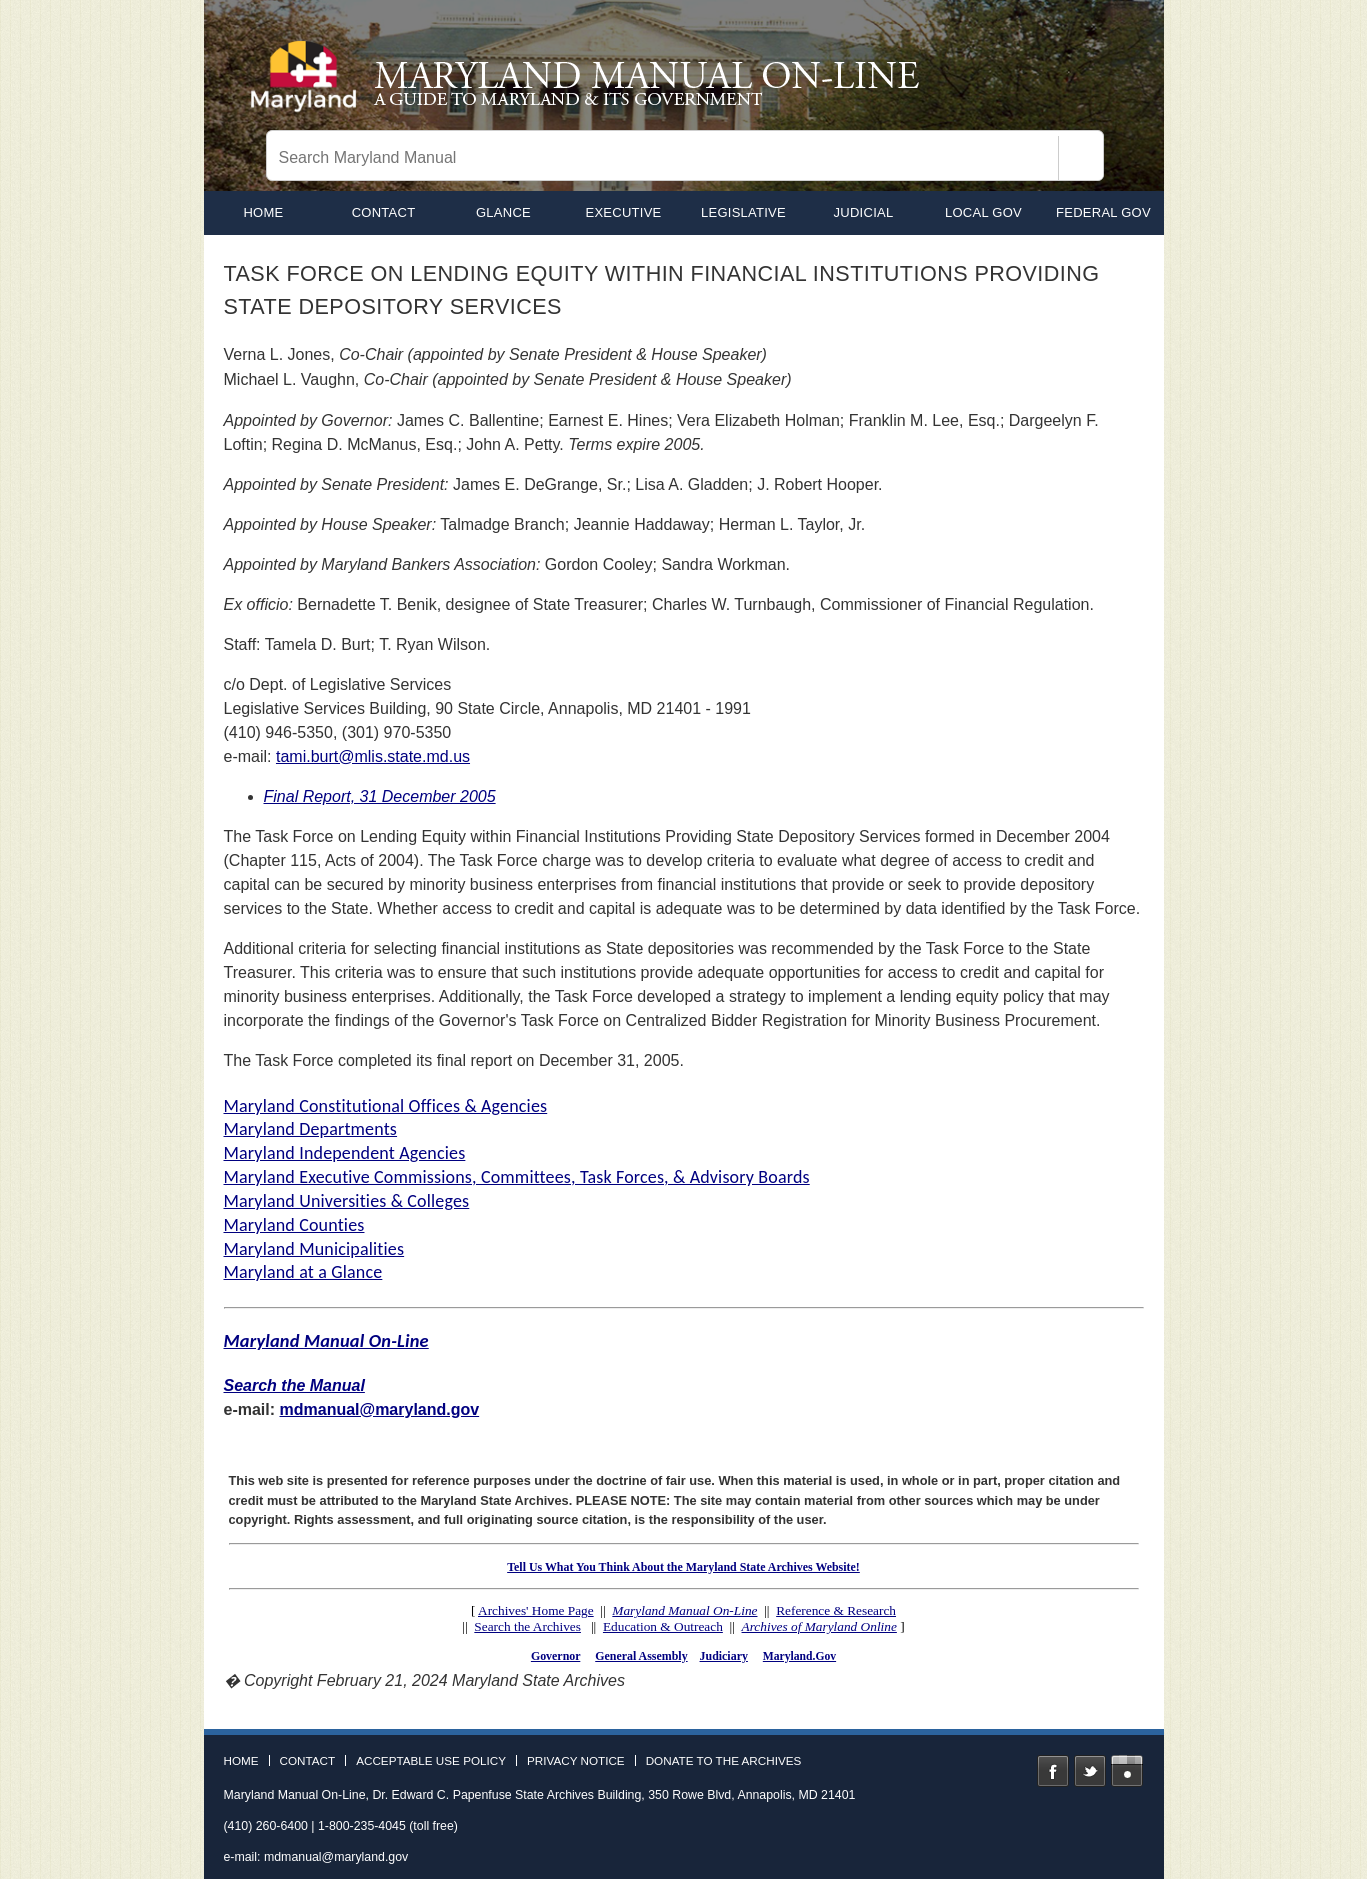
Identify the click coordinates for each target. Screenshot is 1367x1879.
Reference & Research (836, 1610)
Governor (555, 1656)
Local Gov (983, 212)
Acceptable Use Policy (431, 1761)
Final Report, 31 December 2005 (380, 796)
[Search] (1081, 158)
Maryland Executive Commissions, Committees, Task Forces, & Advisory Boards (517, 1177)
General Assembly (641, 1656)
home (263, 212)
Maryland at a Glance (303, 1272)
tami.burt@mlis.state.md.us (373, 756)
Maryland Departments (311, 1129)
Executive (623, 212)
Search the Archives (527, 1626)
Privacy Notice (576, 1761)
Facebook (1053, 1771)
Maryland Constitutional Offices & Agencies (386, 1106)
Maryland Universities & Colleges (347, 1201)
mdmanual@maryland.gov (380, 1409)
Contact (384, 212)
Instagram (1127, 1771)
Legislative (743, 212)
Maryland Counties (294, 1225)
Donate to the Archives (724, 1761)
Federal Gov (1103, 212)
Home (241, 1761)
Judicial (864, 212)
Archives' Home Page (536, 1610)
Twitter (1090, 1771)
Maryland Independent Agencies (345, 1153)
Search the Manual (294, 1385)
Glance (503, 212)
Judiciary (724, 1656)
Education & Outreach (663, 1626)
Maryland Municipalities (314, 1249)
